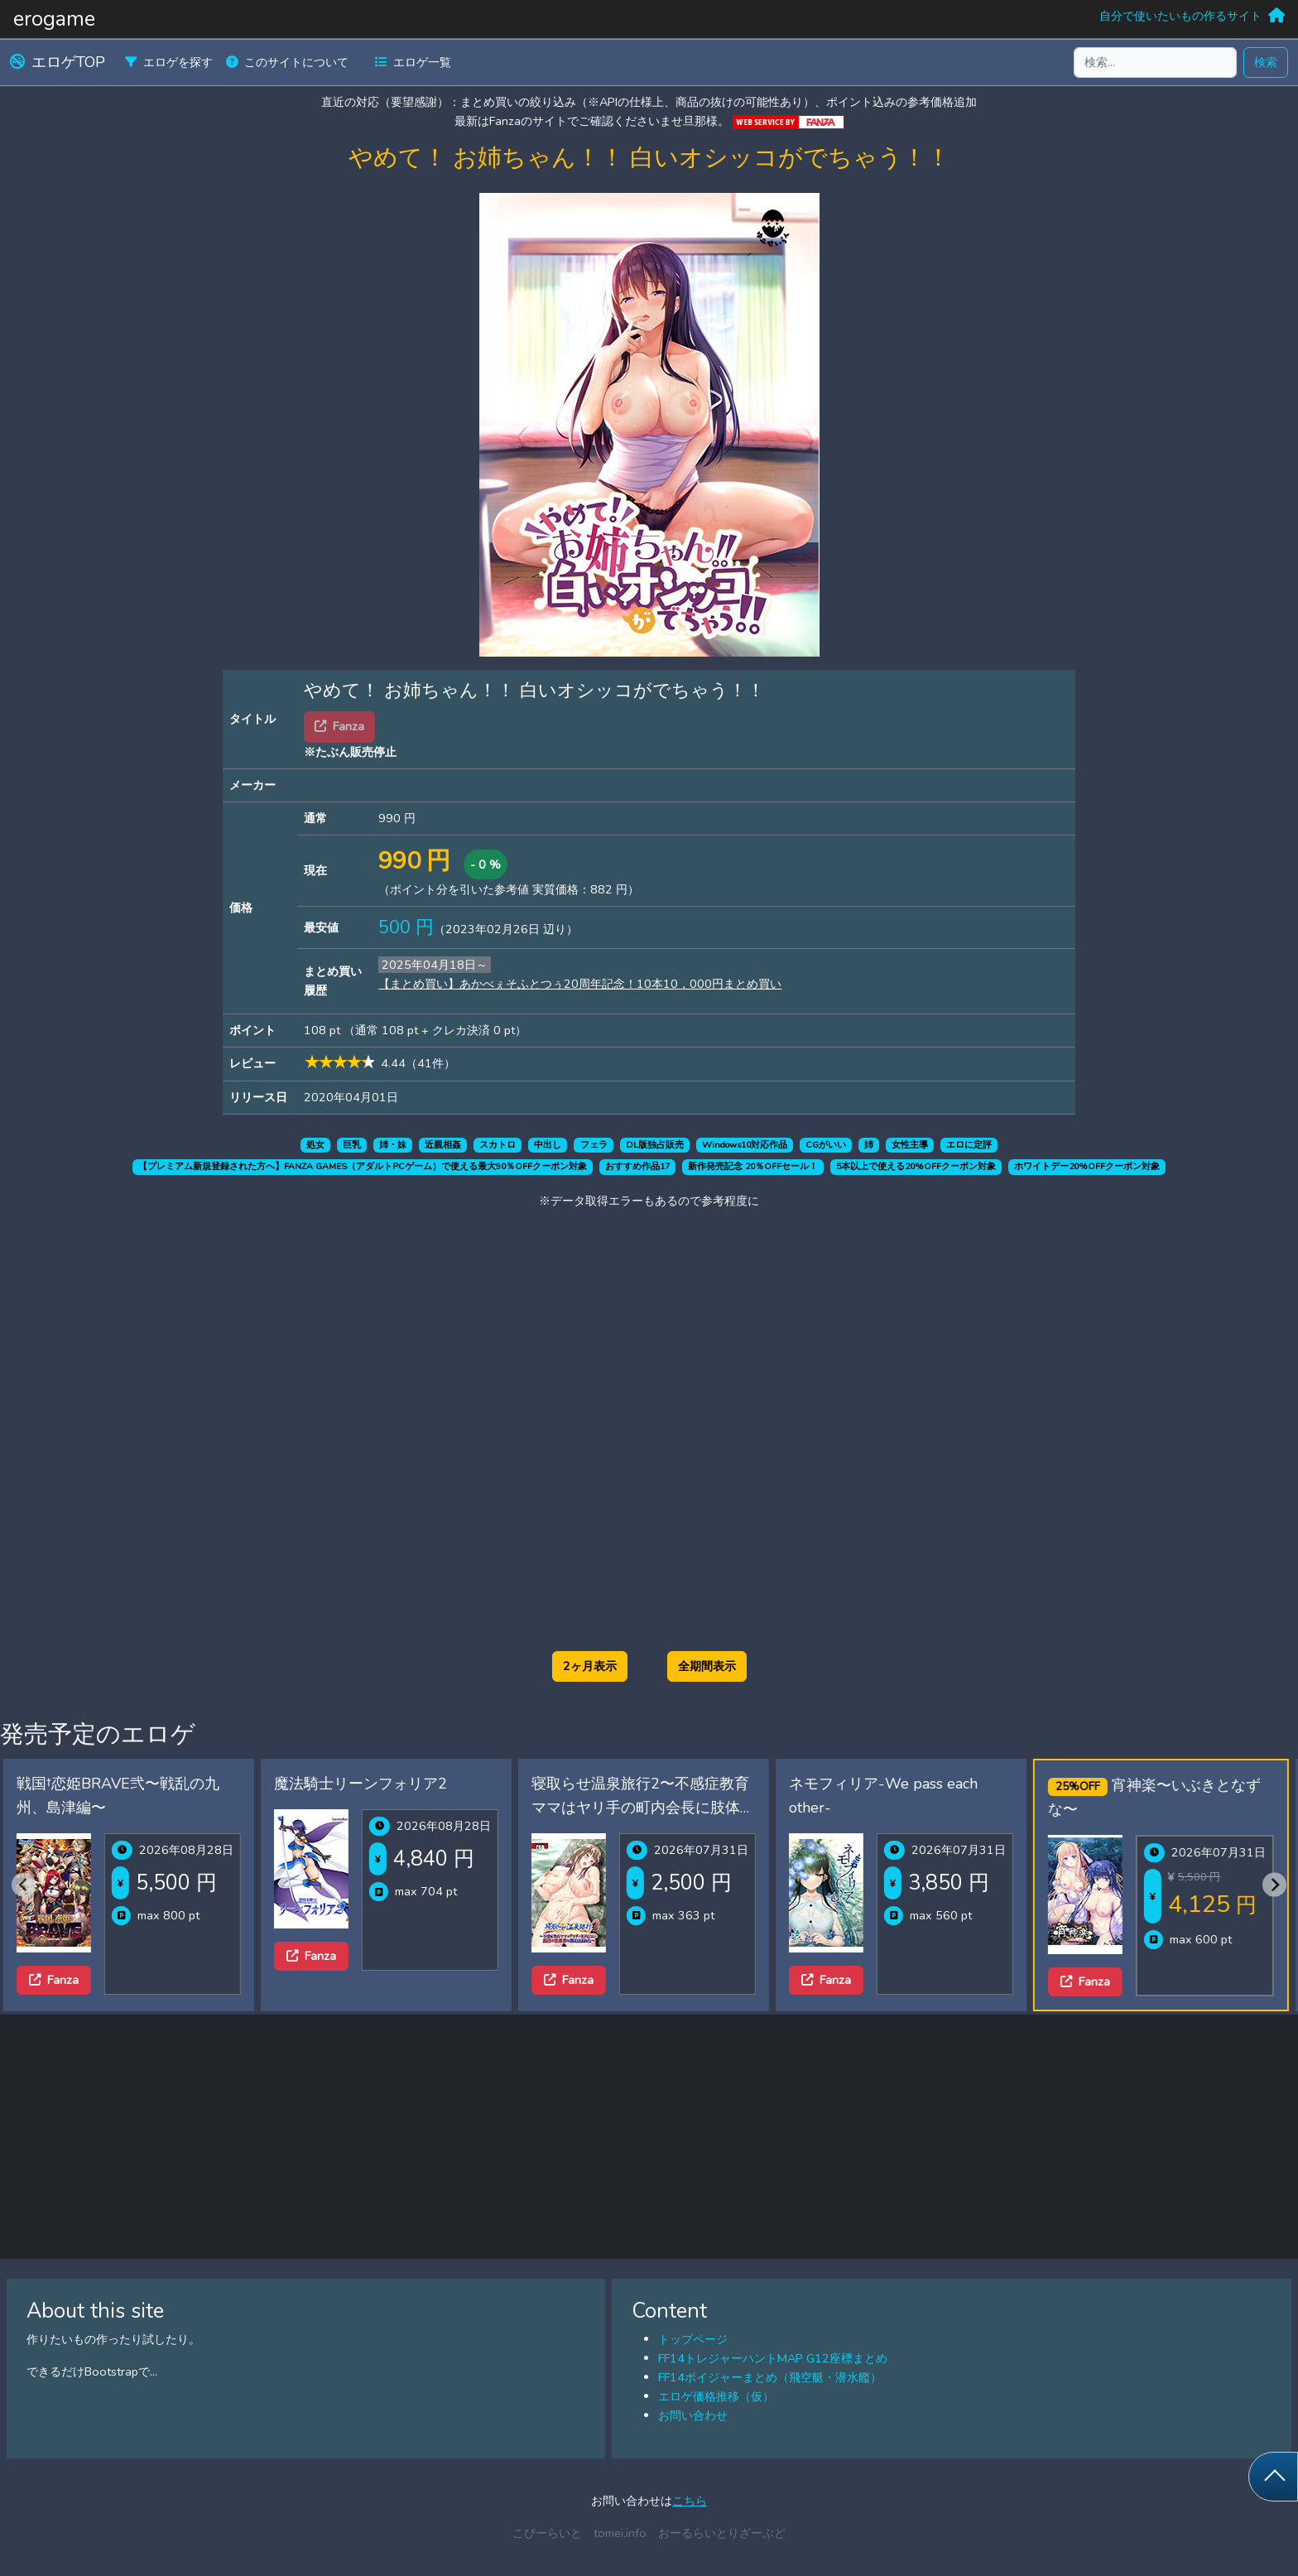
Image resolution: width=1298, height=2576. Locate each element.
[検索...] (1155, 62)
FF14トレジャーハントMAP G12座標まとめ (772, 2358)
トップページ (693, 2339)
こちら (689, 2500)
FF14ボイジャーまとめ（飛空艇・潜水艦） (770, 2377)
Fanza (54, 1980)
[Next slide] (1274, 1885)
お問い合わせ (693, 2415)
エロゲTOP (57, 62)
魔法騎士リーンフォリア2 (360, 1784)
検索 (1265, 62)
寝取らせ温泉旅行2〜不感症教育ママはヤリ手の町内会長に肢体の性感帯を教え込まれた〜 (643, 1808)
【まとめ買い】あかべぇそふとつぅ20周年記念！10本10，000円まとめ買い (579, 983)
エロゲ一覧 (413, 62)
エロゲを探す (169, 62)
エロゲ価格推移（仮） (716, 2396)
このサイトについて (287, 62)
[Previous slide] (24, 1885)
